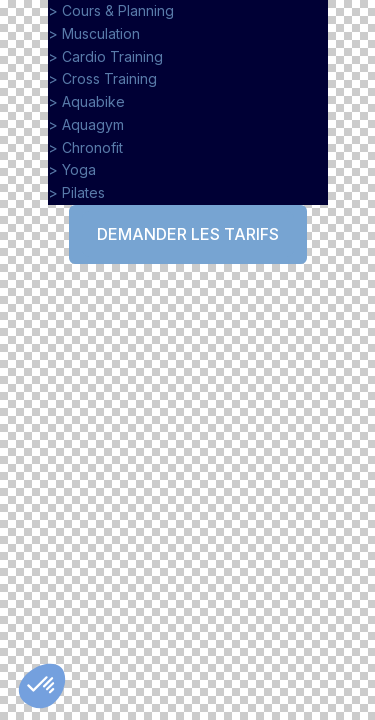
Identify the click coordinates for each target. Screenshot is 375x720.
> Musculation (94, 33)
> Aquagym (86, 124)
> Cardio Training (105, 56)
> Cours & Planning (111, 10)
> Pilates (78, 192)
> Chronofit (85, 147)
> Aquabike (86, 101)
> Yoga (72, 169)
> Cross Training (102, 78)
